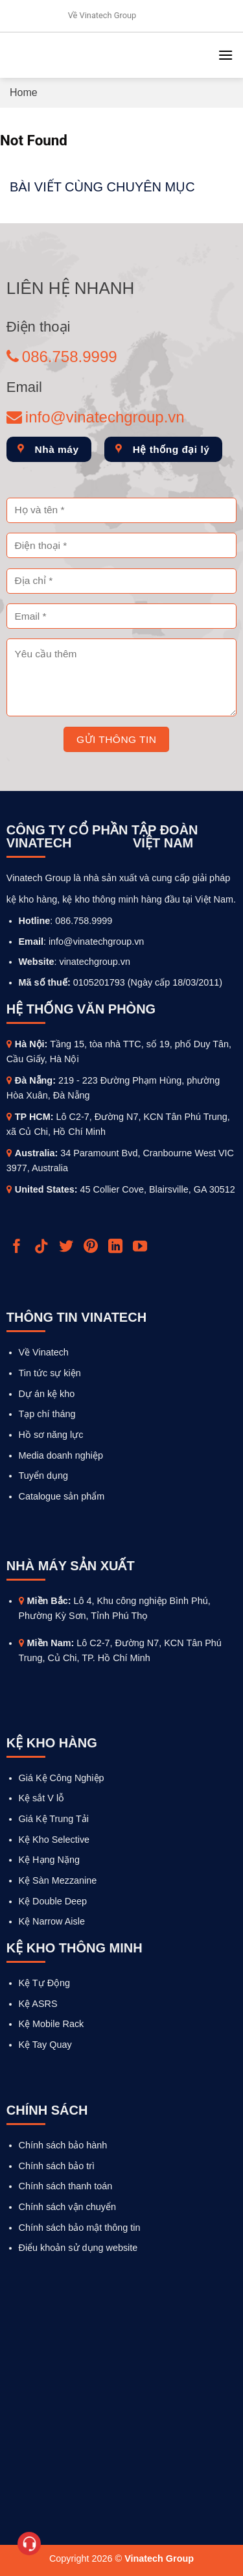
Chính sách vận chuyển (67, 2207)
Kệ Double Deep (53, 1901)
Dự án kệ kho (47, 1394)
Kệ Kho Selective (54, 1839)
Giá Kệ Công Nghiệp (61, 1778)
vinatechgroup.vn (94, 961)
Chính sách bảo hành (63, 2145)
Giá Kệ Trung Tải (54, 1819)
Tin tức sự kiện (50, 1373)
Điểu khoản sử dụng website (78, 2247)
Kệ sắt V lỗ (42, 1798)
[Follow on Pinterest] (92, 1247)
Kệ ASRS (38, 2004)
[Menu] (225, 55)
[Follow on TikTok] (43, 1247)
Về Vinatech (44, 1352)
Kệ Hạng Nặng (49, 1859)
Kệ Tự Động (45, 1983)
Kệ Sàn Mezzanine (58, 1880)
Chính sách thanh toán (66, 2186)
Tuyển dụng (43, 1475)
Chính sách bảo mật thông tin (80, 2227)
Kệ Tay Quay (45, 2044)
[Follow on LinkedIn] (117, 1247)
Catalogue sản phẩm (62, 1496)
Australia (35, 1153)
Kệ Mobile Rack (51, 2024)
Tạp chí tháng (47, 1414)
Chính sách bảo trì (57, 2166)
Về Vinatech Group (102, 15)
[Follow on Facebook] (18, 1247)
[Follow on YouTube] (141, 1247)
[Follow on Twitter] (67, 1247)
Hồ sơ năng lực (51, 1434)
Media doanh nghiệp (61, 1455)
